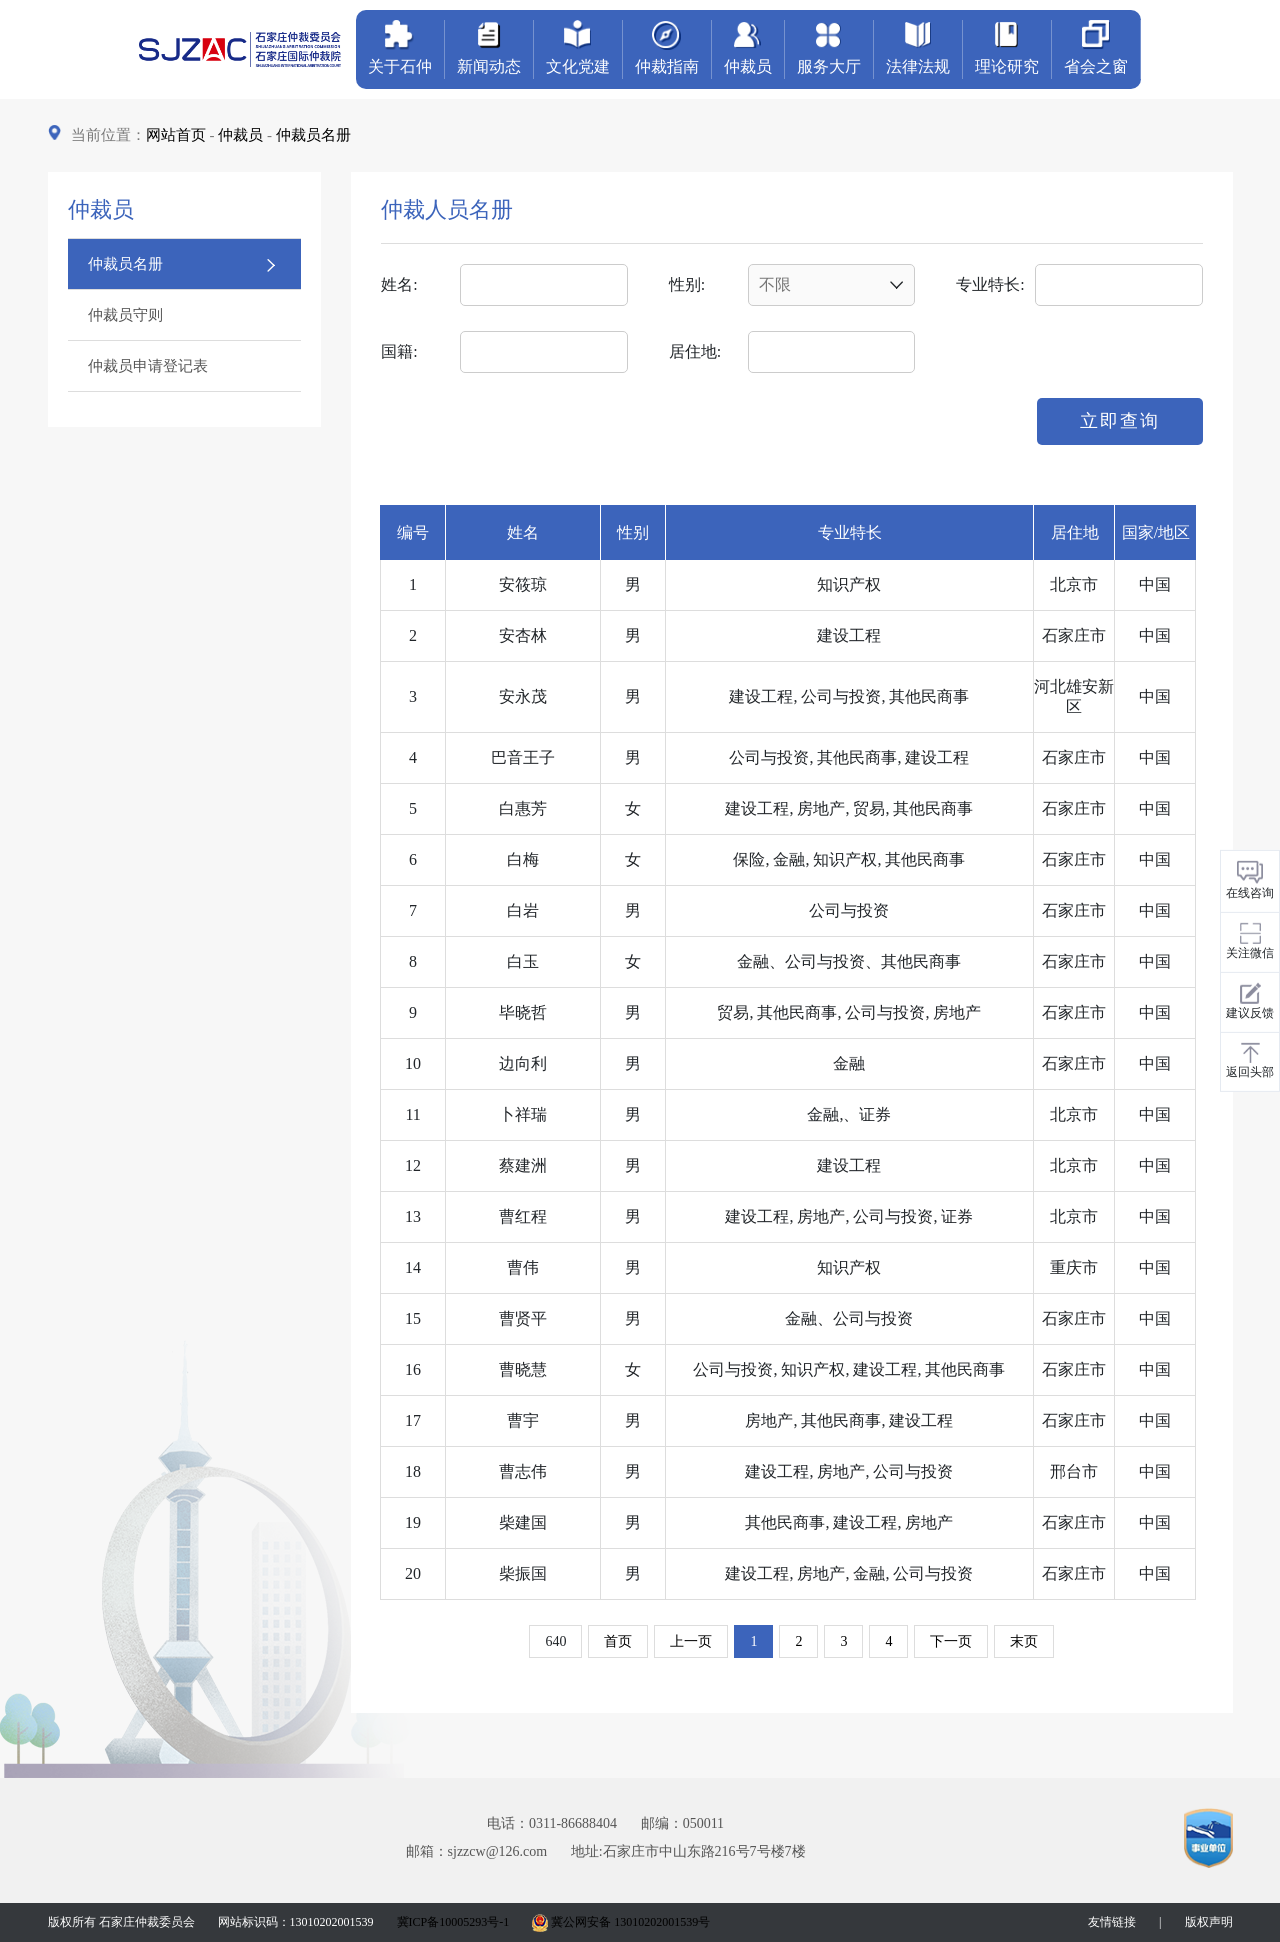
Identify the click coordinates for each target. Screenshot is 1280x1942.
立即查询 (1120, 421)
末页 (1024, 1641)
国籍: (399, 351)
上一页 (691, 1641)
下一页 (951, 1641)
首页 (618, 1641)
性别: (687, 284)
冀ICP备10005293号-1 (453, 1922)
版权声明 (1209, 1922)
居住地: (695, 351)
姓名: (399, 284)
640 (555, 1641)
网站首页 (176, 135)
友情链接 (1112, 1922)
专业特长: (990, 284)
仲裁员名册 (313, 135)
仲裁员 (240, 135)
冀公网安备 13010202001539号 (621, 1922)
